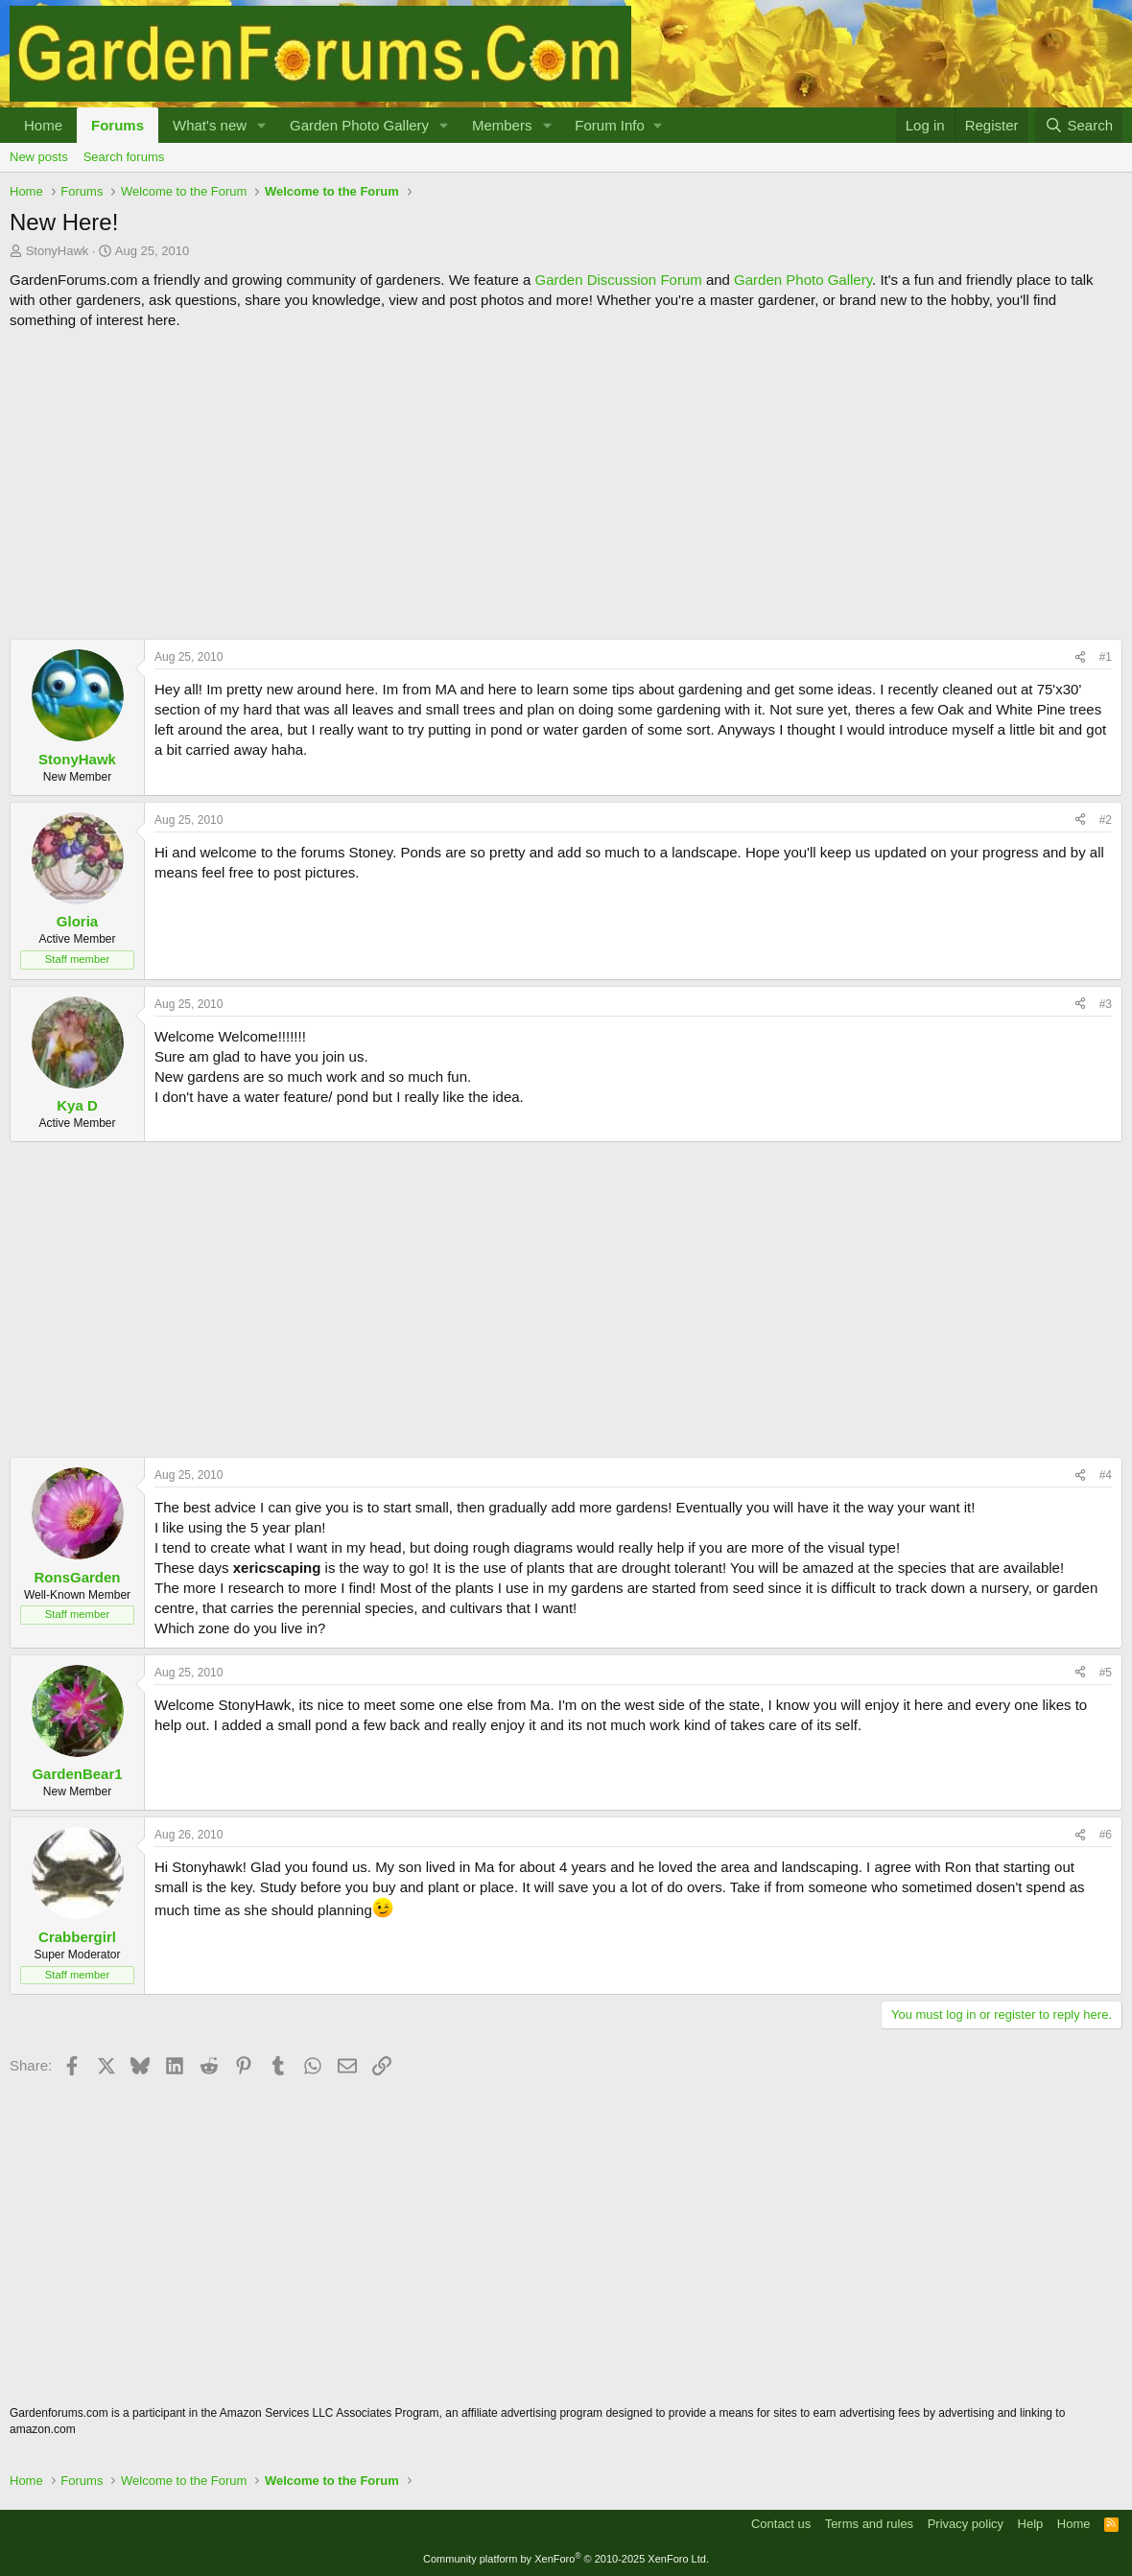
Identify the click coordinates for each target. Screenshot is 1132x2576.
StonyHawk (57, 251)
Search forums (124, 157)
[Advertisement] (566, 484)
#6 (1105, 1834)
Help (1031, 2524)
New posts (39, 157)
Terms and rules (869, 2524)
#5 (1105, 1672)
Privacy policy (965, 2524)
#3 (1105, 1004)
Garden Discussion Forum (617, 279)
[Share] (1080, 657)
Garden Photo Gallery (359, 125)
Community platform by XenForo (566, 2558)
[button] (261, 125)
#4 (1105, 1475)
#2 (1105, 820)
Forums (117, 125)
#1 (1105, 657)
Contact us (781, 2524)
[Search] (1078, 125)
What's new (210, 125)
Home (43, 125)
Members (502, 125)
